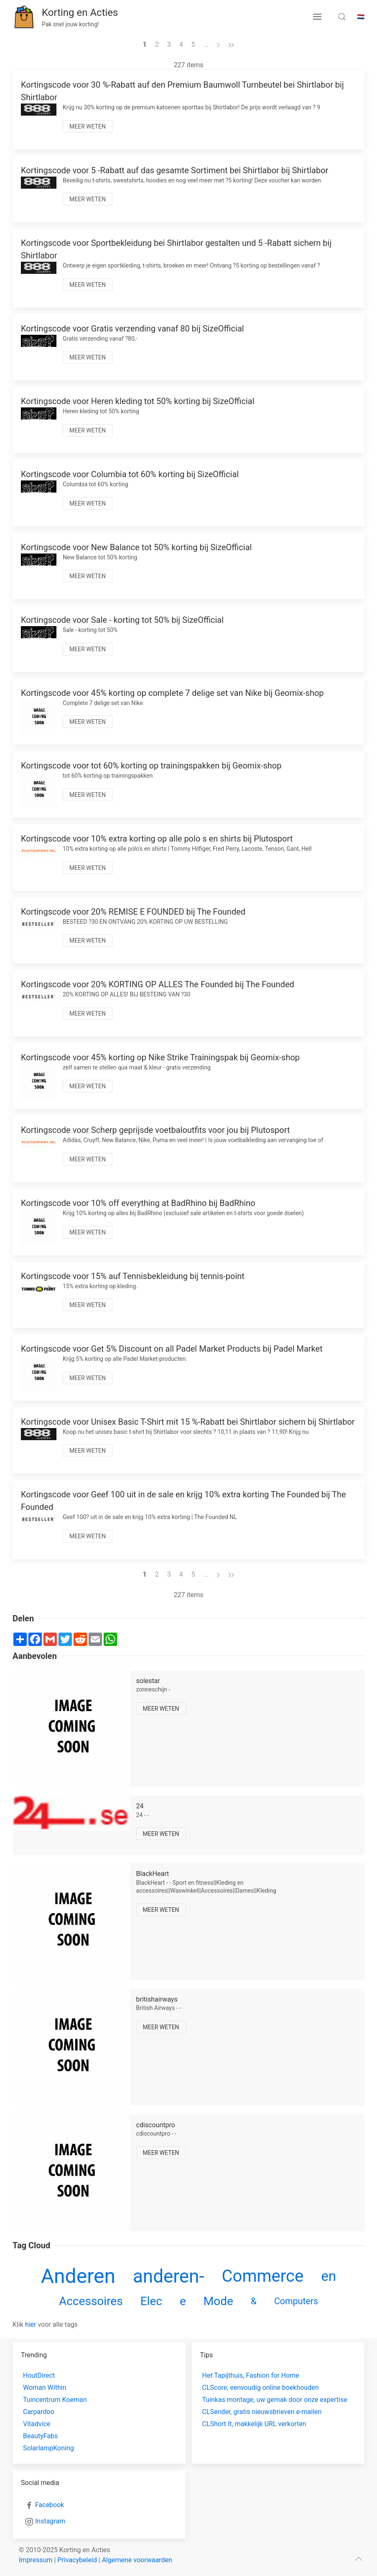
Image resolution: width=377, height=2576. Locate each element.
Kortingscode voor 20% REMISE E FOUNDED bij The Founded (133, 912)
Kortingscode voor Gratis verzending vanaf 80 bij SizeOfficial (132, 329)
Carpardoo (38, 2412)
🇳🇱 (360, 16)
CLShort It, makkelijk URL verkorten (254, 2424)
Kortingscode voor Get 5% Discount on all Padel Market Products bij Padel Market (172, 1349)
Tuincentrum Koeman (55, 2400)
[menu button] (317, 16)
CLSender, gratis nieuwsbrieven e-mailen (262, 2412)
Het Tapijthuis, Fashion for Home (250, 2375)
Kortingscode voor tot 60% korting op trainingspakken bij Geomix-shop (151, 766)
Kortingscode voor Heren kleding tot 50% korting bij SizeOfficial (138, 401)
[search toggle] (342, 16)
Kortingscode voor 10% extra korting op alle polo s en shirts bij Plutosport (157, 839)
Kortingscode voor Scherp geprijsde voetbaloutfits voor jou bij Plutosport (155, 1130)
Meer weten (87, 126)
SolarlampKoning (48, 2448)
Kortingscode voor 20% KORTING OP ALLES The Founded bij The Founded (157, 984)
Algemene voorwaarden (137, 2560)
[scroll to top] (358, 2559)
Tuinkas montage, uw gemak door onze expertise (274, 2400)
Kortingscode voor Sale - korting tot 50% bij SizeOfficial (122, 620)
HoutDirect (39, 2375)
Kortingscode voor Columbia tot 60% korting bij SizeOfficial (130, 474)
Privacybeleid (77, 2560)
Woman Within (44, 2387)
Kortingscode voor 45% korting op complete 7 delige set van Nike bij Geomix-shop (172, 693)
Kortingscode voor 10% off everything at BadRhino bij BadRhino (138, 1203)
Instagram (50, 2521)
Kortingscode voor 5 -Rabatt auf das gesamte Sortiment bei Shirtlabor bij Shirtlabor (174, 170)
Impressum (36, 2560)
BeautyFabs (40, 2436)
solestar (148, 1681)
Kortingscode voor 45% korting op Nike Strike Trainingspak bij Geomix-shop (160, 1057)
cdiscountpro (155, 2125)
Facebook (49, 2505)
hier (30, 2324)
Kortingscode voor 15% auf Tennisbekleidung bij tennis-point (133, 1276)
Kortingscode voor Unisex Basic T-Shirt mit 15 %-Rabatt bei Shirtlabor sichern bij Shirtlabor (188, 1422)
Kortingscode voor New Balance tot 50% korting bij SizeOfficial (136, 547)
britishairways (157, 1999)
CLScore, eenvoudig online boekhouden (260, 2387)
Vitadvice (37, 2424)
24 (140, 1806)
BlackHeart (152, 1874)
